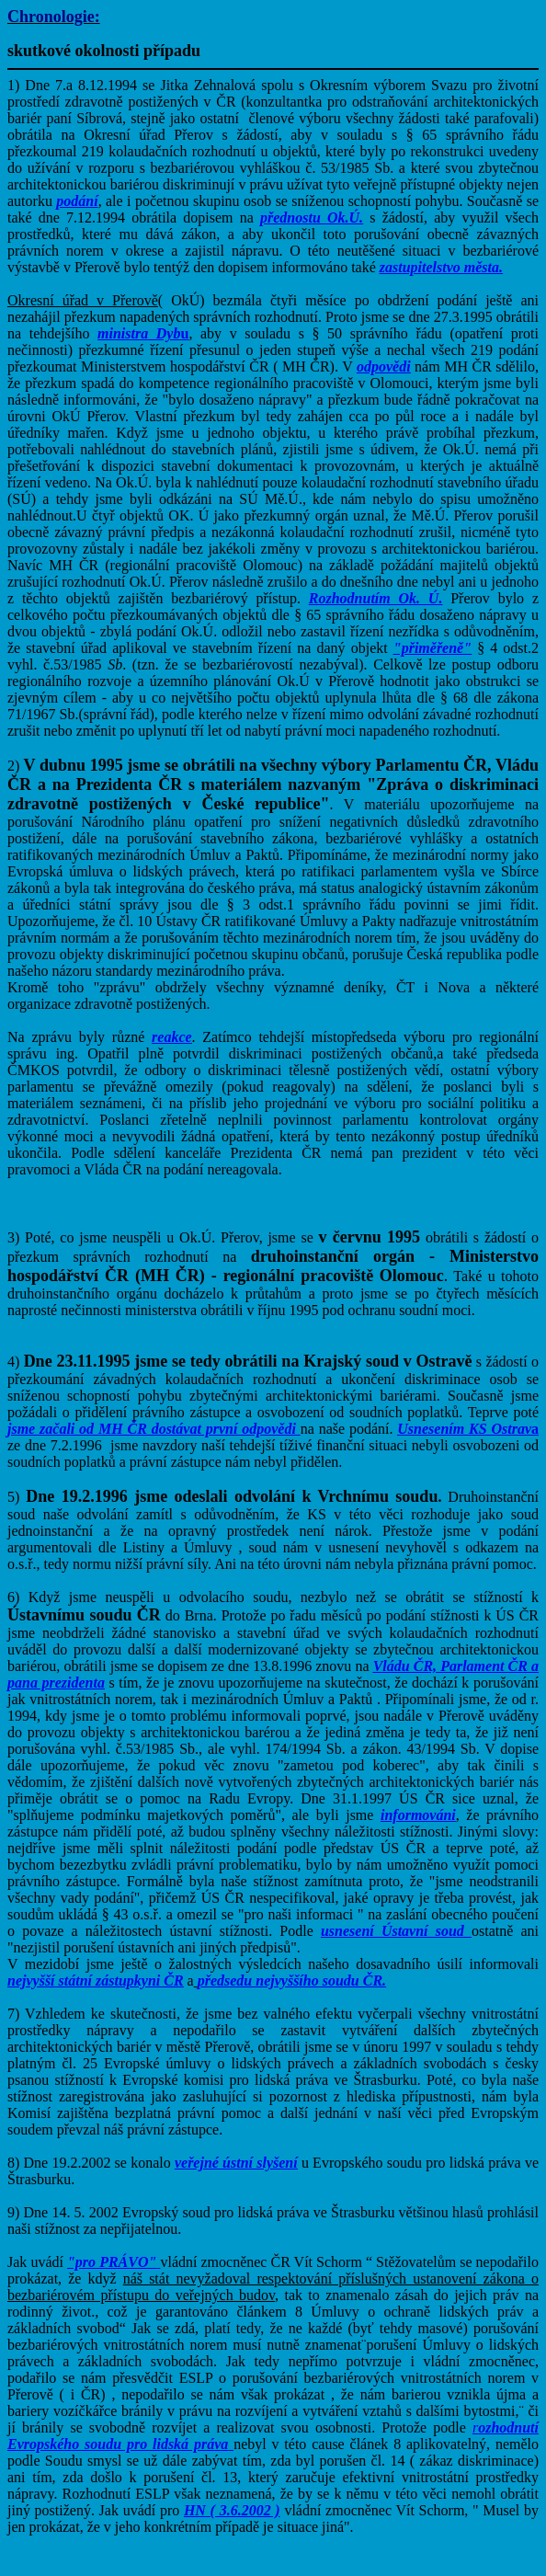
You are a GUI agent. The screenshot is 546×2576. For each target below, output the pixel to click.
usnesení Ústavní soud (392, 1931)
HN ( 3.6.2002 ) (232, 2510)
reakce (172, 1037)
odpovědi (384, 366)
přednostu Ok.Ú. (311, 217)
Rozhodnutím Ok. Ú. (376, 598)
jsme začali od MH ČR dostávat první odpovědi (154, 1429)
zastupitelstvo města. (441, 267)
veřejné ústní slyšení (236, 2162)
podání (76, 201)
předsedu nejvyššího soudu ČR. (292, 1980)
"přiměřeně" (432, 648)
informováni (418, 1815)
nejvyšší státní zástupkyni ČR (95, 1980)
